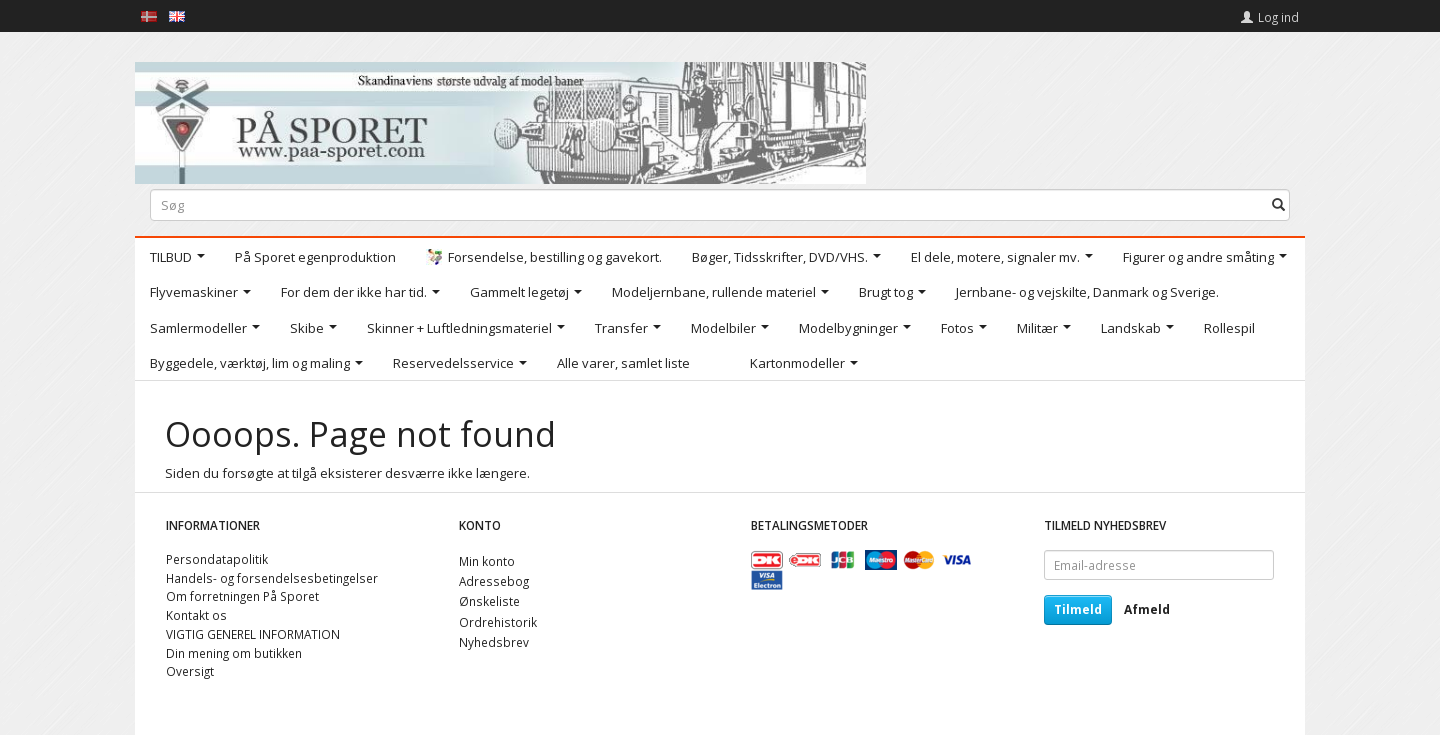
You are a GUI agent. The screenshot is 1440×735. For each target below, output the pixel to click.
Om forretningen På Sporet (242, 596)
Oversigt (190, 671)
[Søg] (1278, 204)
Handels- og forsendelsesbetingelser (272, 578)
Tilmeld (1078, 609)
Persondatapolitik (217, 559)
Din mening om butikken (234, 653)
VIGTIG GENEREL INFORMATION (253, 634)
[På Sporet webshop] (500, 118)
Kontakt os (196, 615)
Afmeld (1147, 609)
